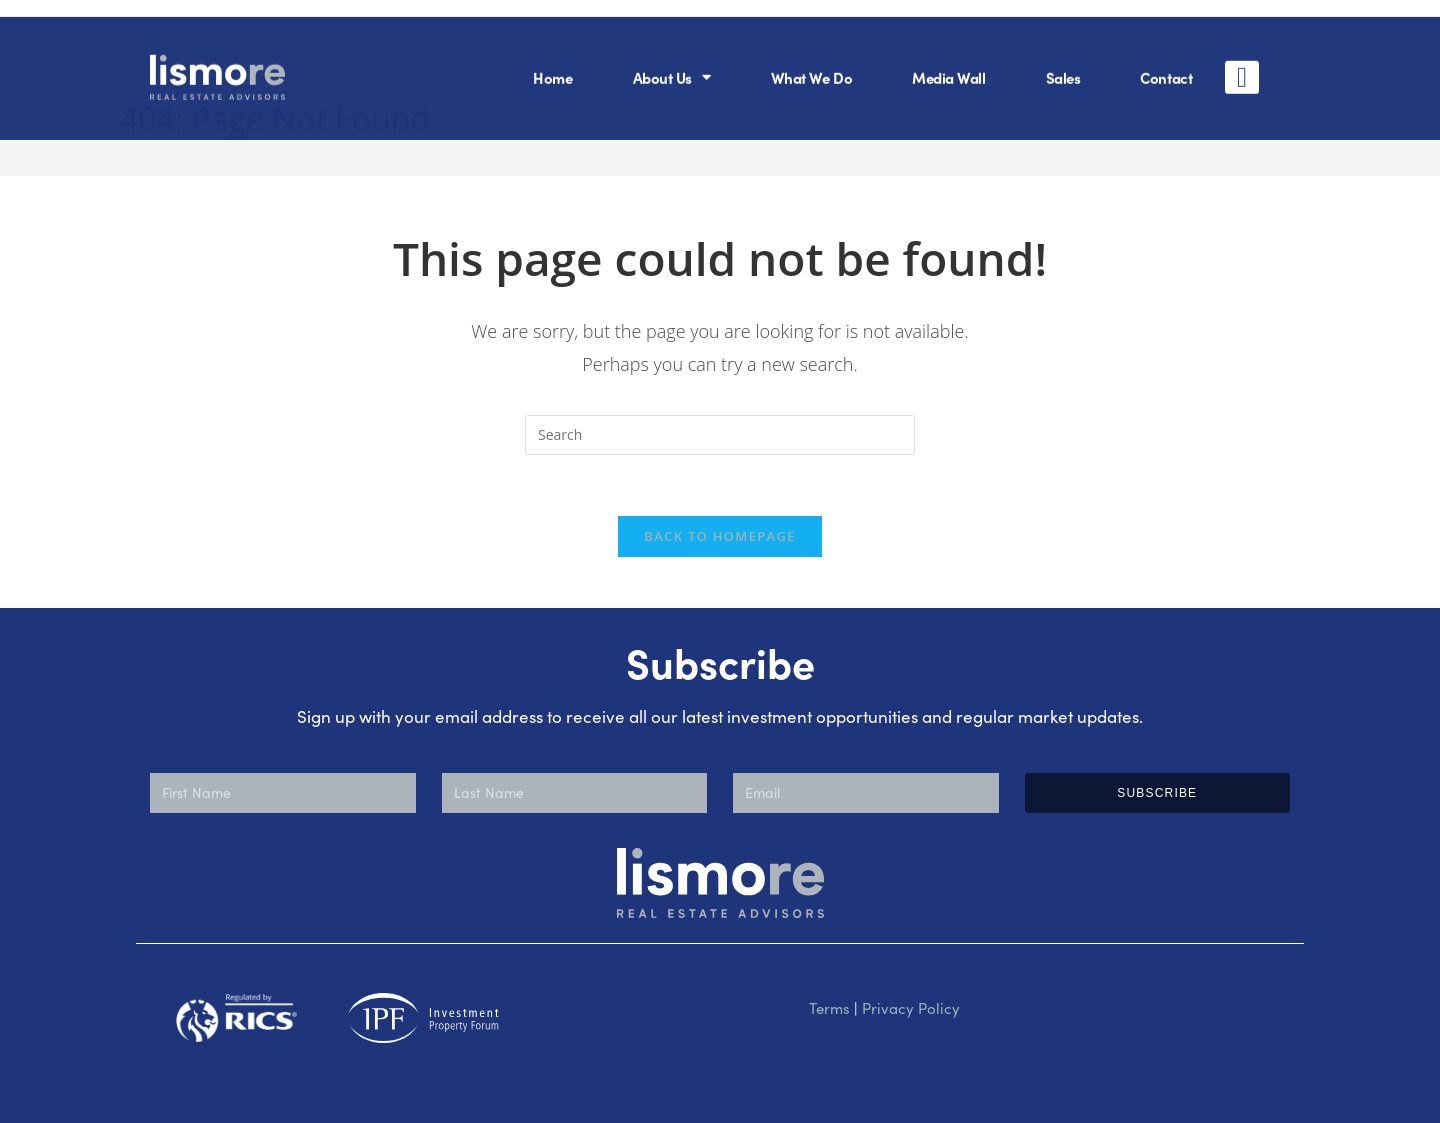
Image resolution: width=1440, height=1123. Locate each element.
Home (552, 59)
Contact (1166, 59)
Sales (1063, 59)
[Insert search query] (720, 435)
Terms (829, 1008)
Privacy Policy (911, 1008)
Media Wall (949, 59)
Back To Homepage (719, 536)
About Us (672, 60)
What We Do (812, 59)
